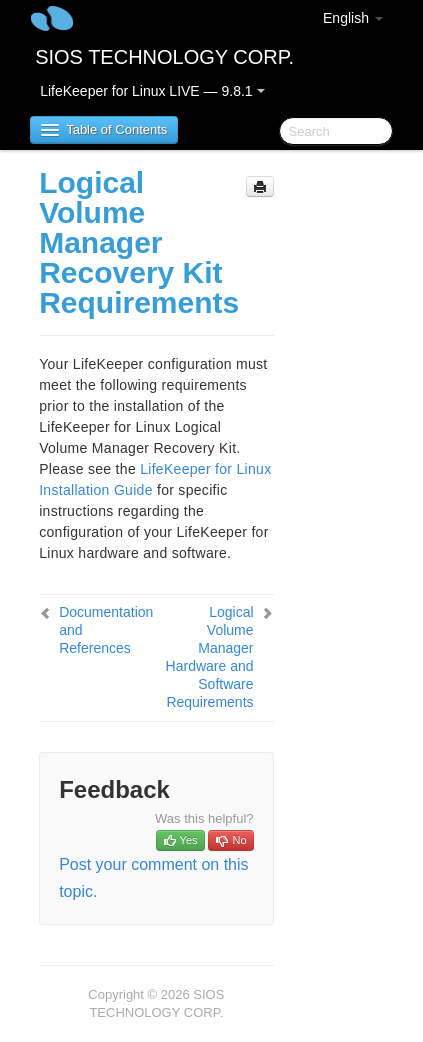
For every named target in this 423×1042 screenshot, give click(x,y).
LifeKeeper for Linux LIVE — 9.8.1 (152, 91)
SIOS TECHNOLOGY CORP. (164, 57)
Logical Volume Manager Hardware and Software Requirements (210, 657)
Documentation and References (106, 630)
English (353, 18)
